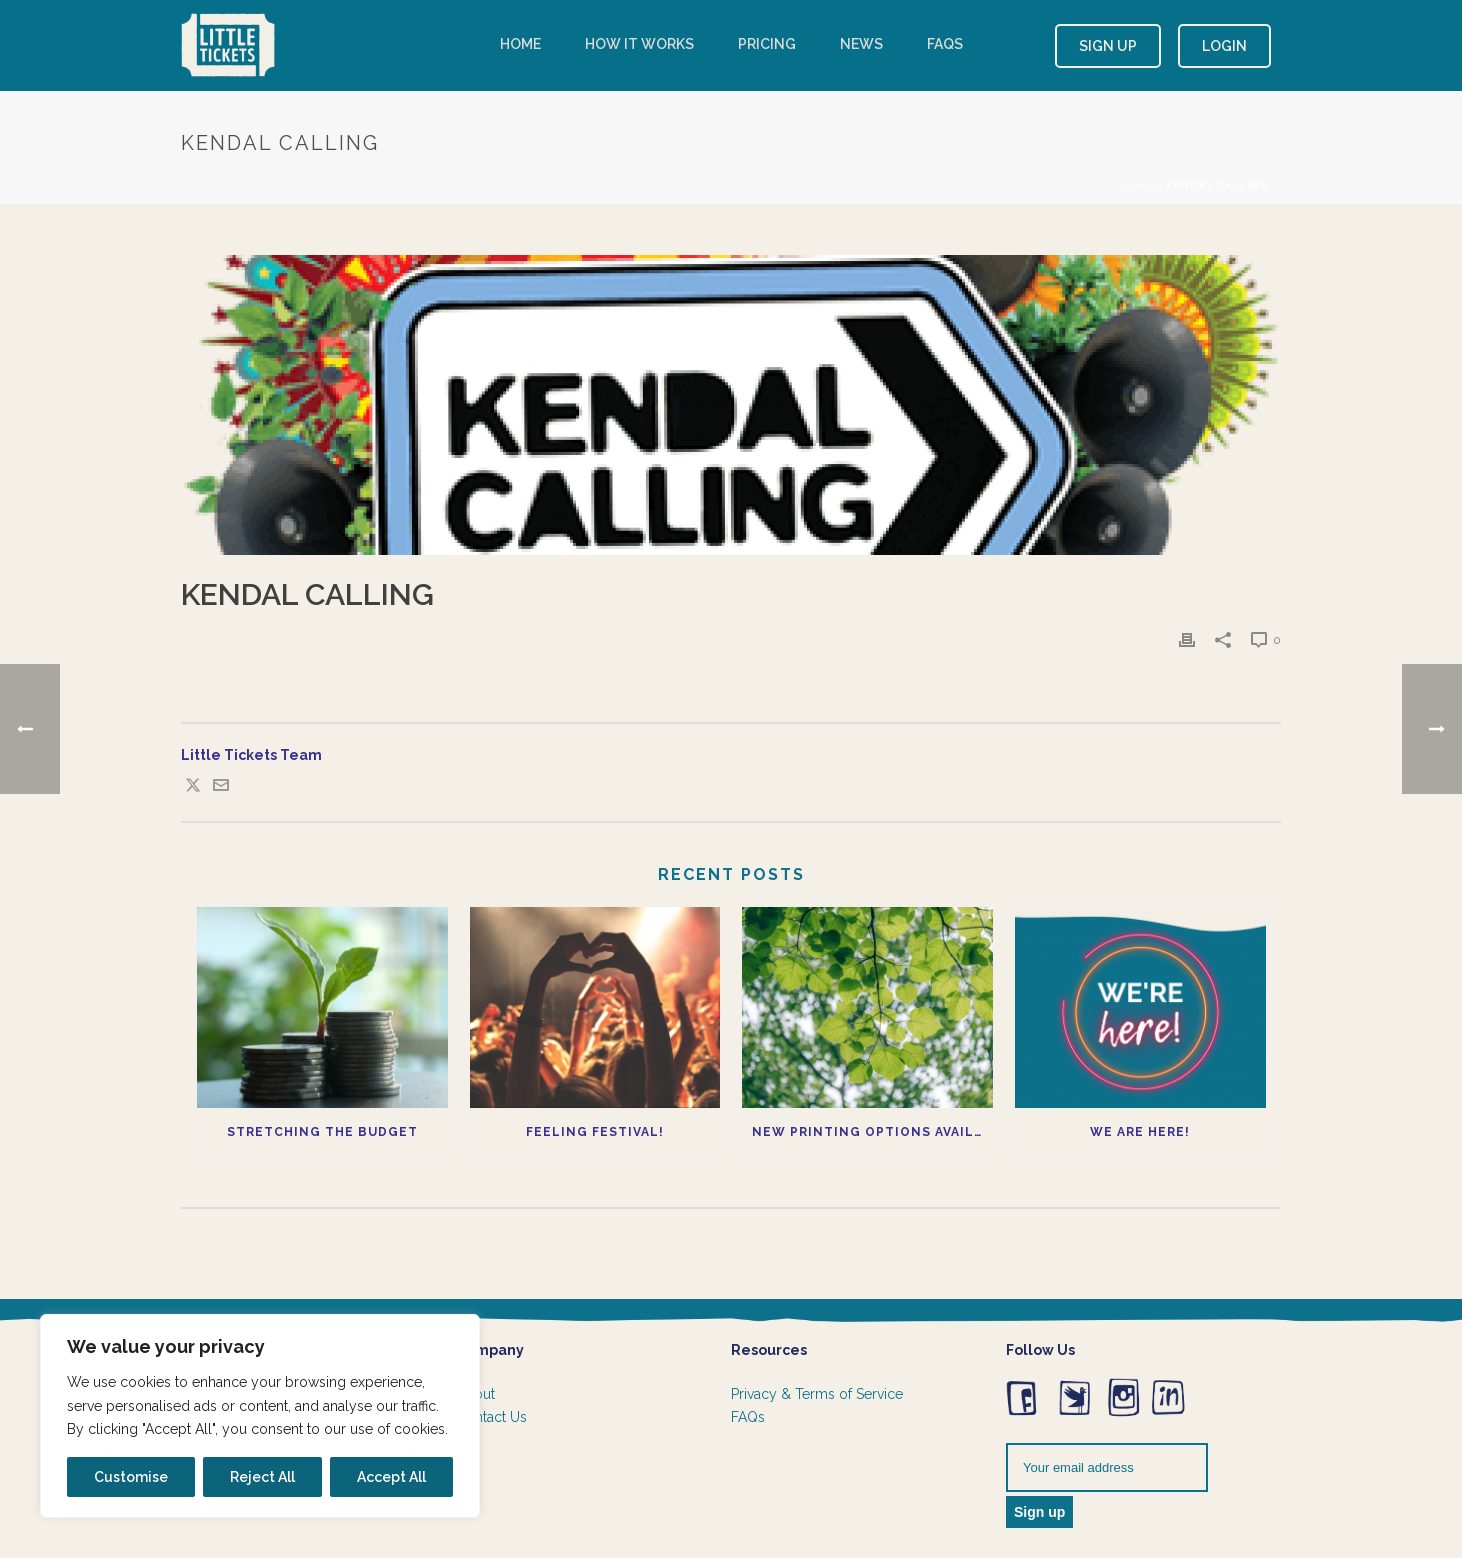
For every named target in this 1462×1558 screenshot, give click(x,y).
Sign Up (1108, 46)
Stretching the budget (322, 1132)
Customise (131, 1477)
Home (520, 44)
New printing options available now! (872, 1132)
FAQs (945, 44)
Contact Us (491, 1417)
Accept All (391, 1477)
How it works (639, 44)
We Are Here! (1140, 1132)
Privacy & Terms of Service (817, 1394)
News (861, 44)
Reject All (262, 1477)
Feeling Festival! (595, 1132)
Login (1224, 46)
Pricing (767, 44)
